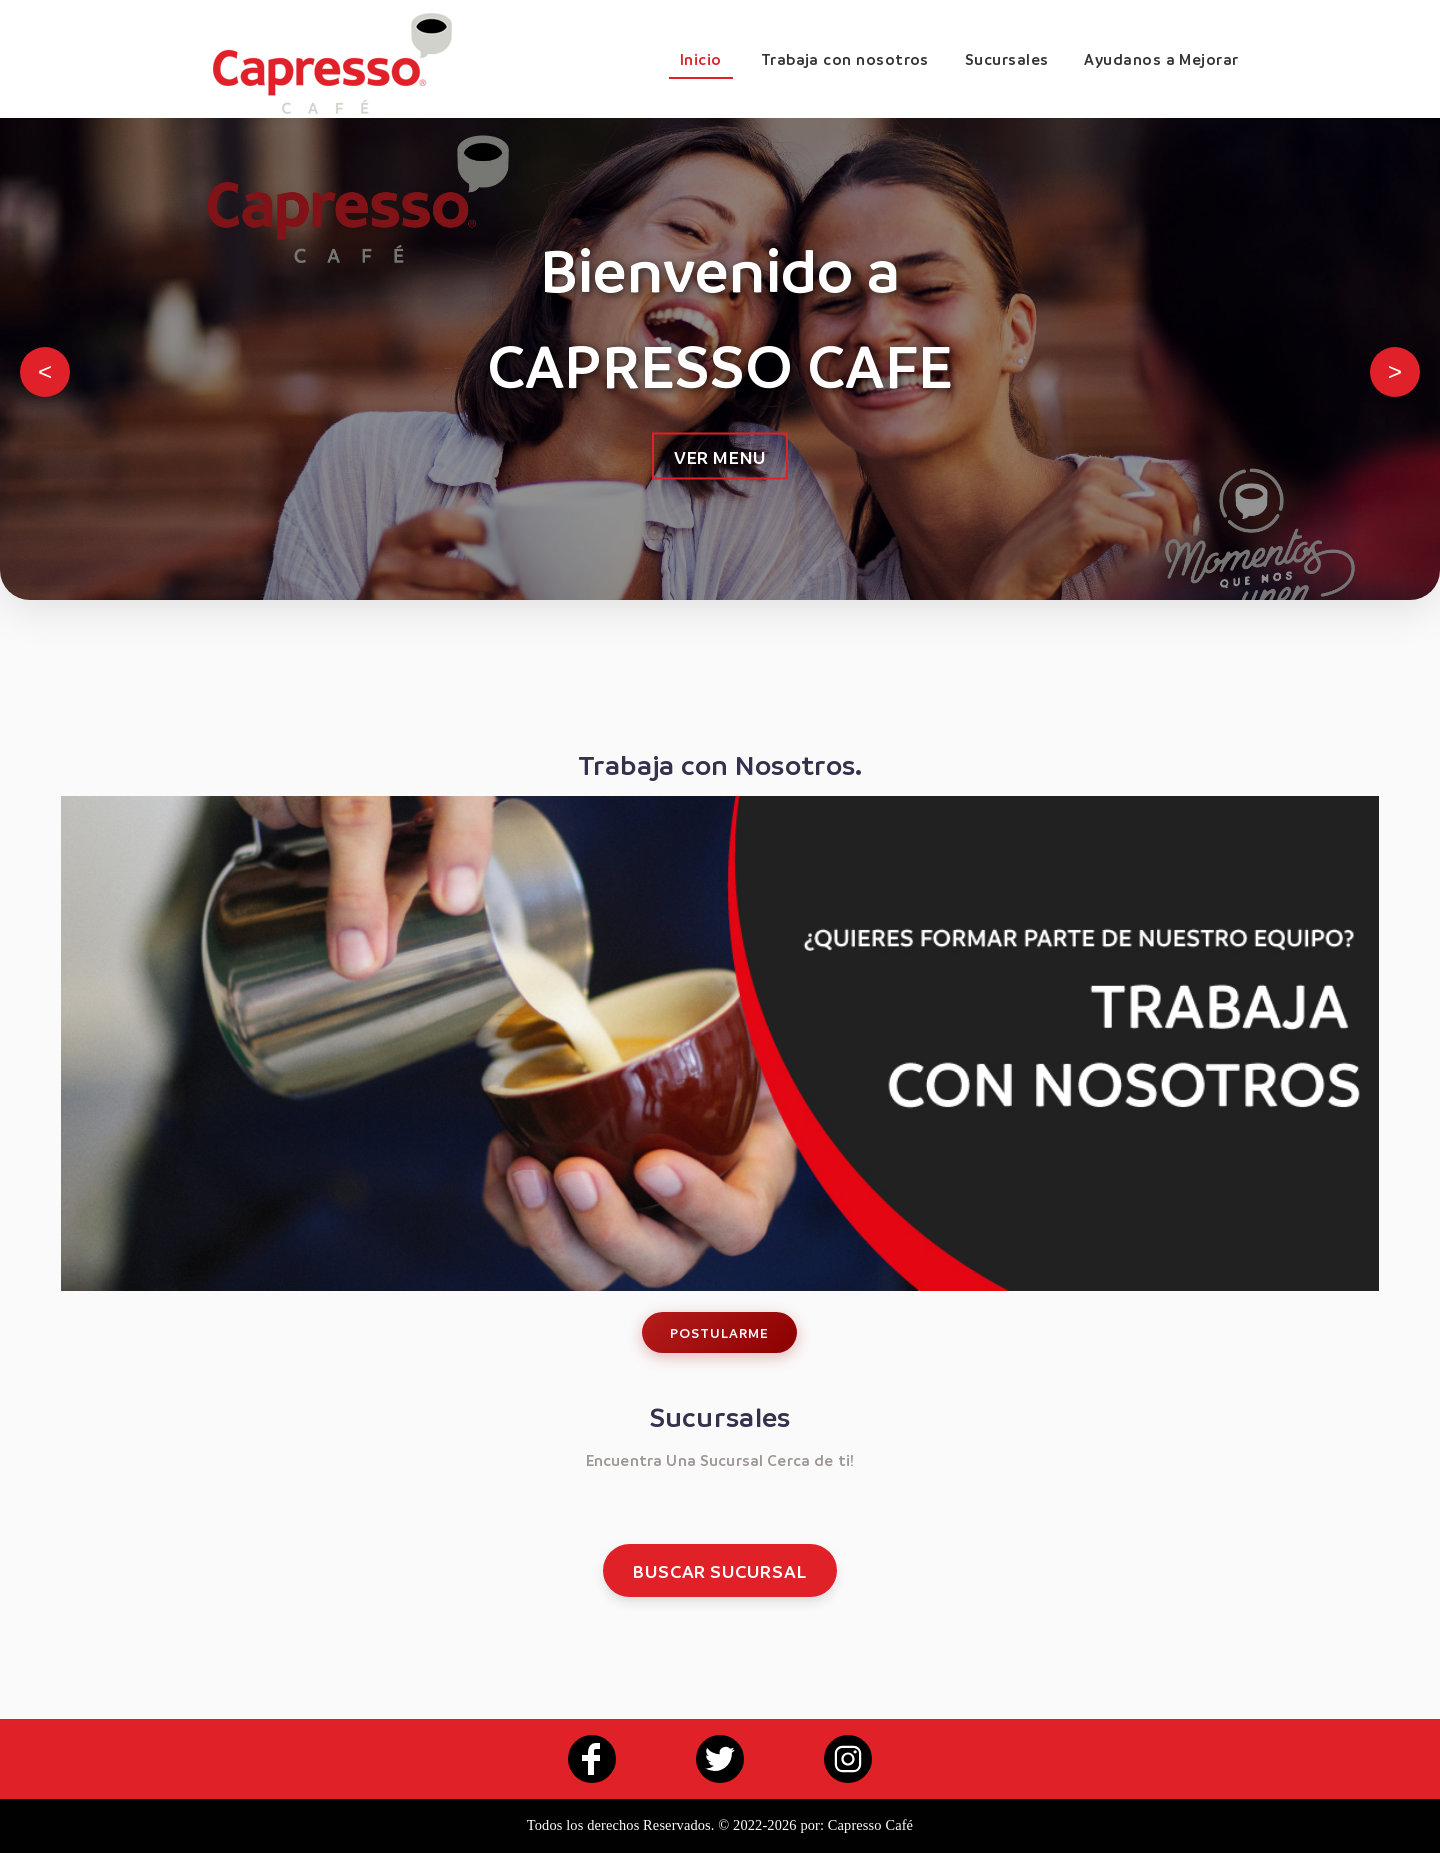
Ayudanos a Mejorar (1161, 59)
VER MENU (720, 456)
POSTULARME (719, 1332)
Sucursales (1007, 59)
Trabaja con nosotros (845, 59)
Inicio (701, 59)
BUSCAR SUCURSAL (719, 1571)
